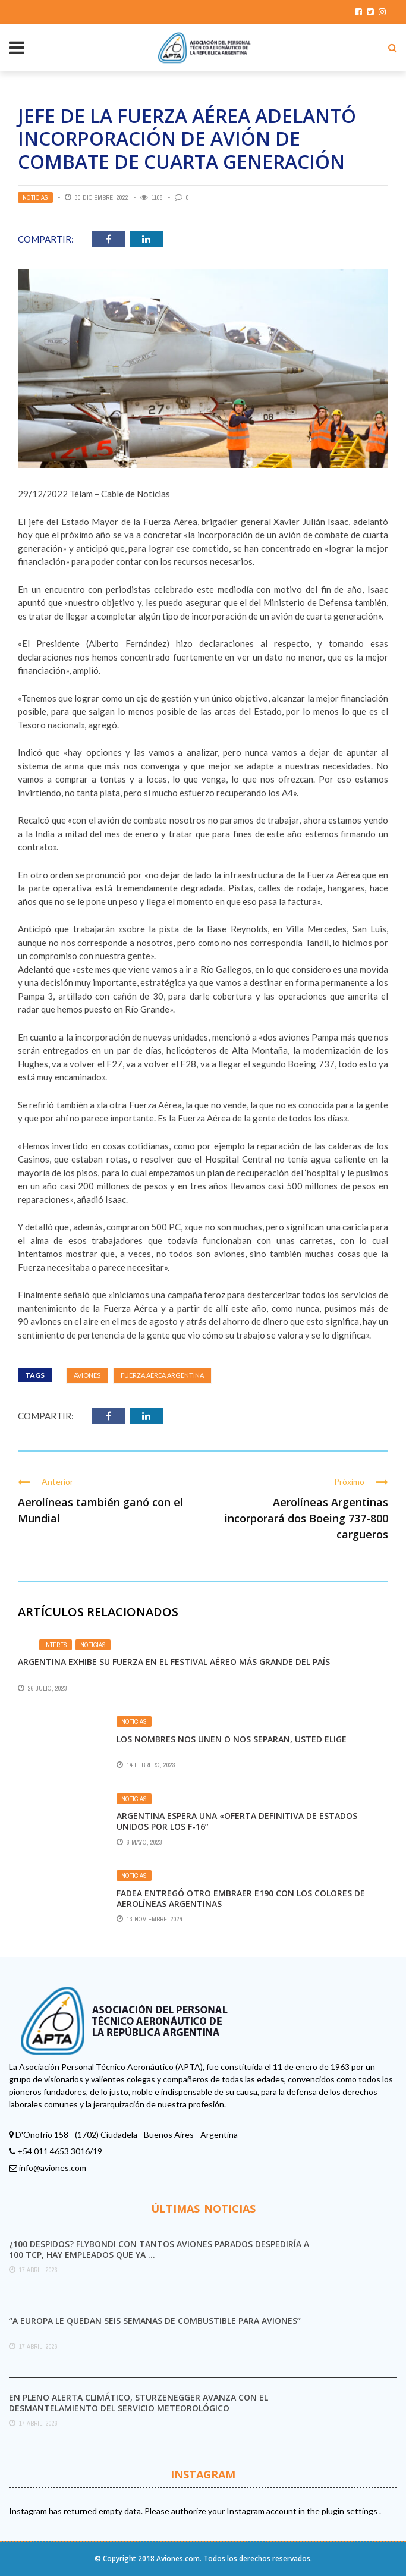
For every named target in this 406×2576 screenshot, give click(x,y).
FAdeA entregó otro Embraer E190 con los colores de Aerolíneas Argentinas (241, 1898)
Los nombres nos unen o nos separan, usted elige (232, 1739)
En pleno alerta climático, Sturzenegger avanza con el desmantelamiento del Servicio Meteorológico (138, 2403)
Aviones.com (178, 2558)
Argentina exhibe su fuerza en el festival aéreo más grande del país (174, 1661)
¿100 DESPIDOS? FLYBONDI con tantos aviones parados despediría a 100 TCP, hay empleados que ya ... (159, 2249)
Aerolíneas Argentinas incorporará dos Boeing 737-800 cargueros (306, 1518)
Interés (55, 1645)
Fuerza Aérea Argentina (162, 1375)
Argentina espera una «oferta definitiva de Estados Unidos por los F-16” (237, 1821)
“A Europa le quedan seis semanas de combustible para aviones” (155, 2320)
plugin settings (350, 2511)
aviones (87, 1375)
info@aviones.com (52, 2168)
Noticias (35, 197)
